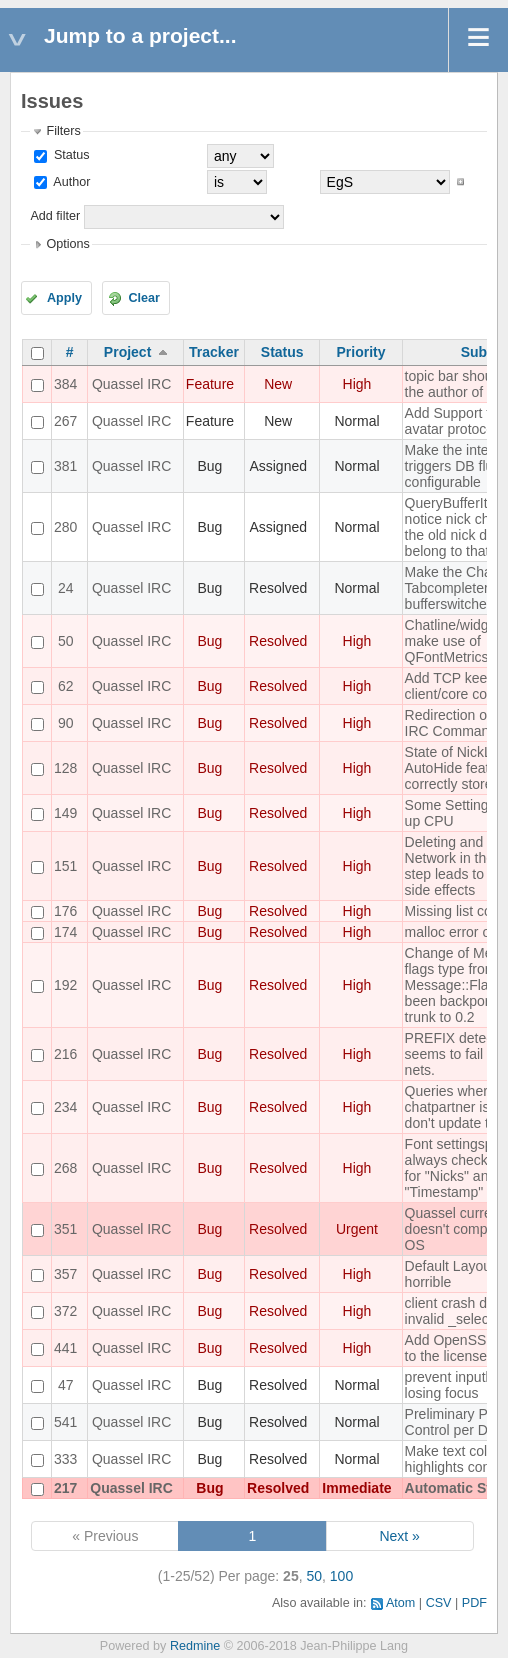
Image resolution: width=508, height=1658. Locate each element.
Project (127, 352)
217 (65, 1488)
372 (65, 1311)
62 (66, 686)
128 (65, 768)
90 (66, 723)
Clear (144, 298)
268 (65, 1168)
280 (65, 527)
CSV (439, 1603)
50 (66, 641)
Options (67, 244)
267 (65, 421)
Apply (64, 298)
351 (65, 1229)
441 (65, 1348)
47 (66, 1385)
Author (70, 182)
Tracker (214, 352)
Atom (400, 1603)
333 (65, 1459)
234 (65, 1107)
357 (65, 1274)
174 (65, 932)
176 (65, 911)
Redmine (195, 1646)
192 (65, 985)
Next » (399, 1536)
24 (66, 588)
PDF (474, 1603)
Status (69, 155)
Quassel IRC (131, 384)
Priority (360, 352)
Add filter (55, 216)
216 (65, 1054)
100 (341, 1576)
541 (65, 1422)
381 (65, 466)
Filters (63, 131)
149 (65, 813)
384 (65, 384)
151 (65, 866)
